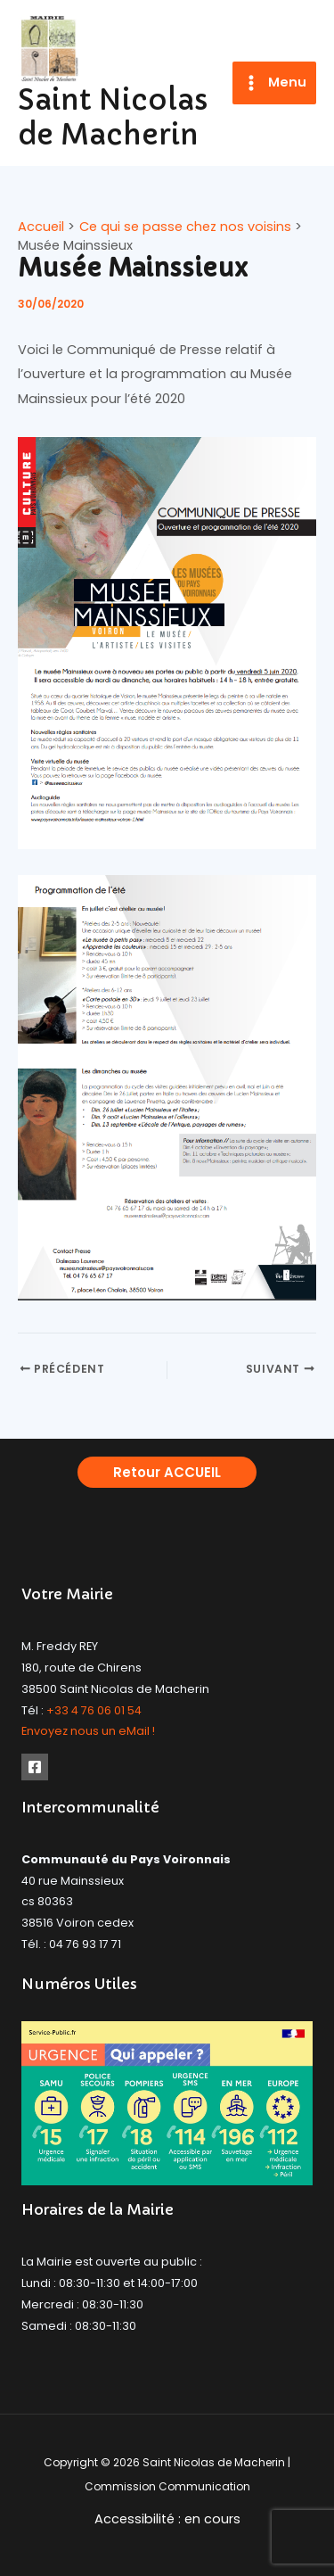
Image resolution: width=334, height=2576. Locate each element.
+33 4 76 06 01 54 (94, 1710)
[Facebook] (34, 1767)
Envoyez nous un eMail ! (88, 1730)
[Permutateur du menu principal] (274, 83)
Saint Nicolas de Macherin (113, 117)
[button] (167, 1472)
